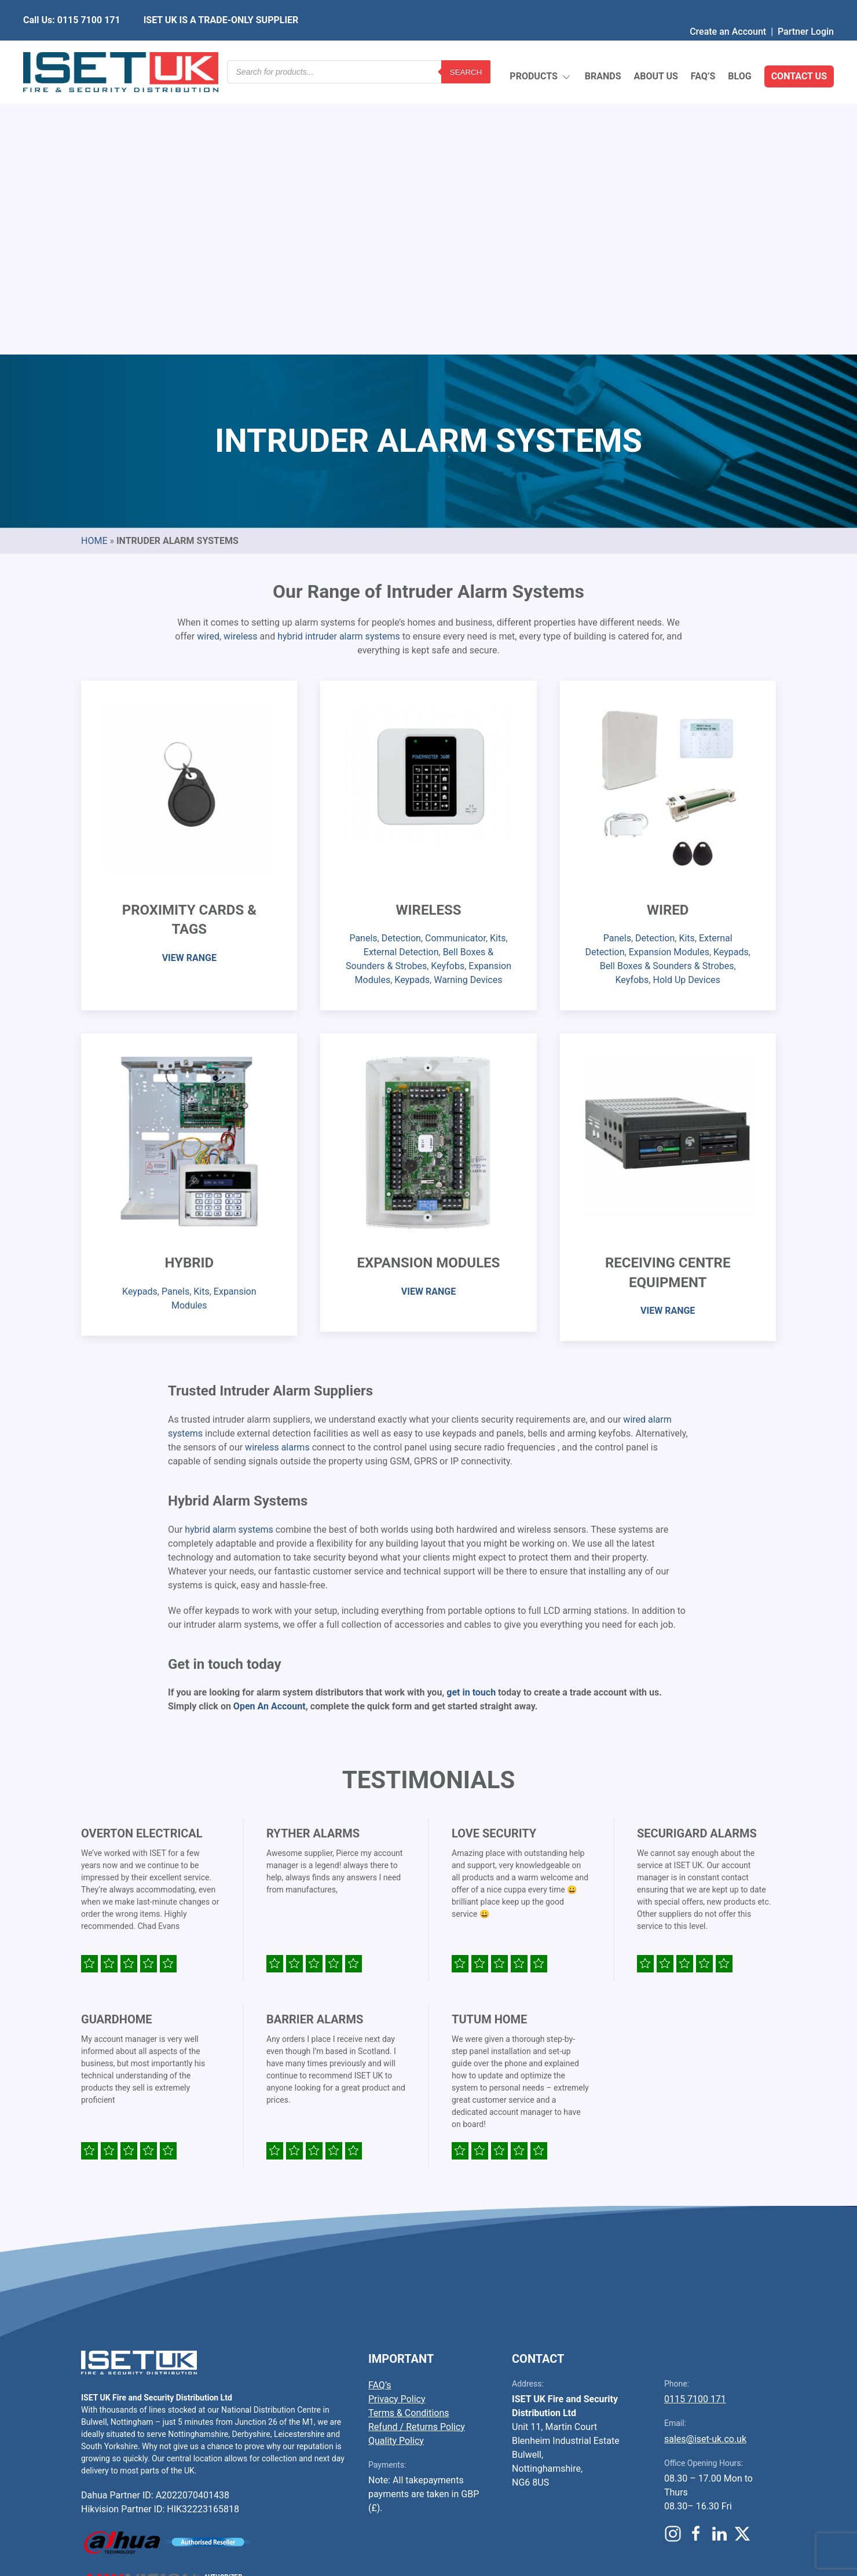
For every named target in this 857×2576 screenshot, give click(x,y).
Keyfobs (447, 692)
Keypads (412, 706)
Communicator (455, 664)
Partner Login (806, 8)
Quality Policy (396, 2167)
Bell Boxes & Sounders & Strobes (667, 692)
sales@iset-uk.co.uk (705, 2165)
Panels (363, 664)
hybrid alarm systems (229, 1256)
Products (541, 49)
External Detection (401, 678)
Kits (498, 664)
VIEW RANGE (189, 684)
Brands (603, 48)
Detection (401, 664)
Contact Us (799, 48)
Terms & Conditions (408, 2139)
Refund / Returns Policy (416, 2153)
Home (94, 267)
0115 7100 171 (695, 2125)
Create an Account (728, 8)
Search (466, 49)
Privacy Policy (397, 2125)
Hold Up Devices (686, 706)
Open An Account (269, 1432)
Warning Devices (468, 706)
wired (208, 362)
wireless (241, 362)
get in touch (471, 1418)
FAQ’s (703, 48)
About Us (655, 48)
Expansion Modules (669, 678)
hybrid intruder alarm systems (338, 362)
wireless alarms (277, 1173)
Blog (739, 48)
